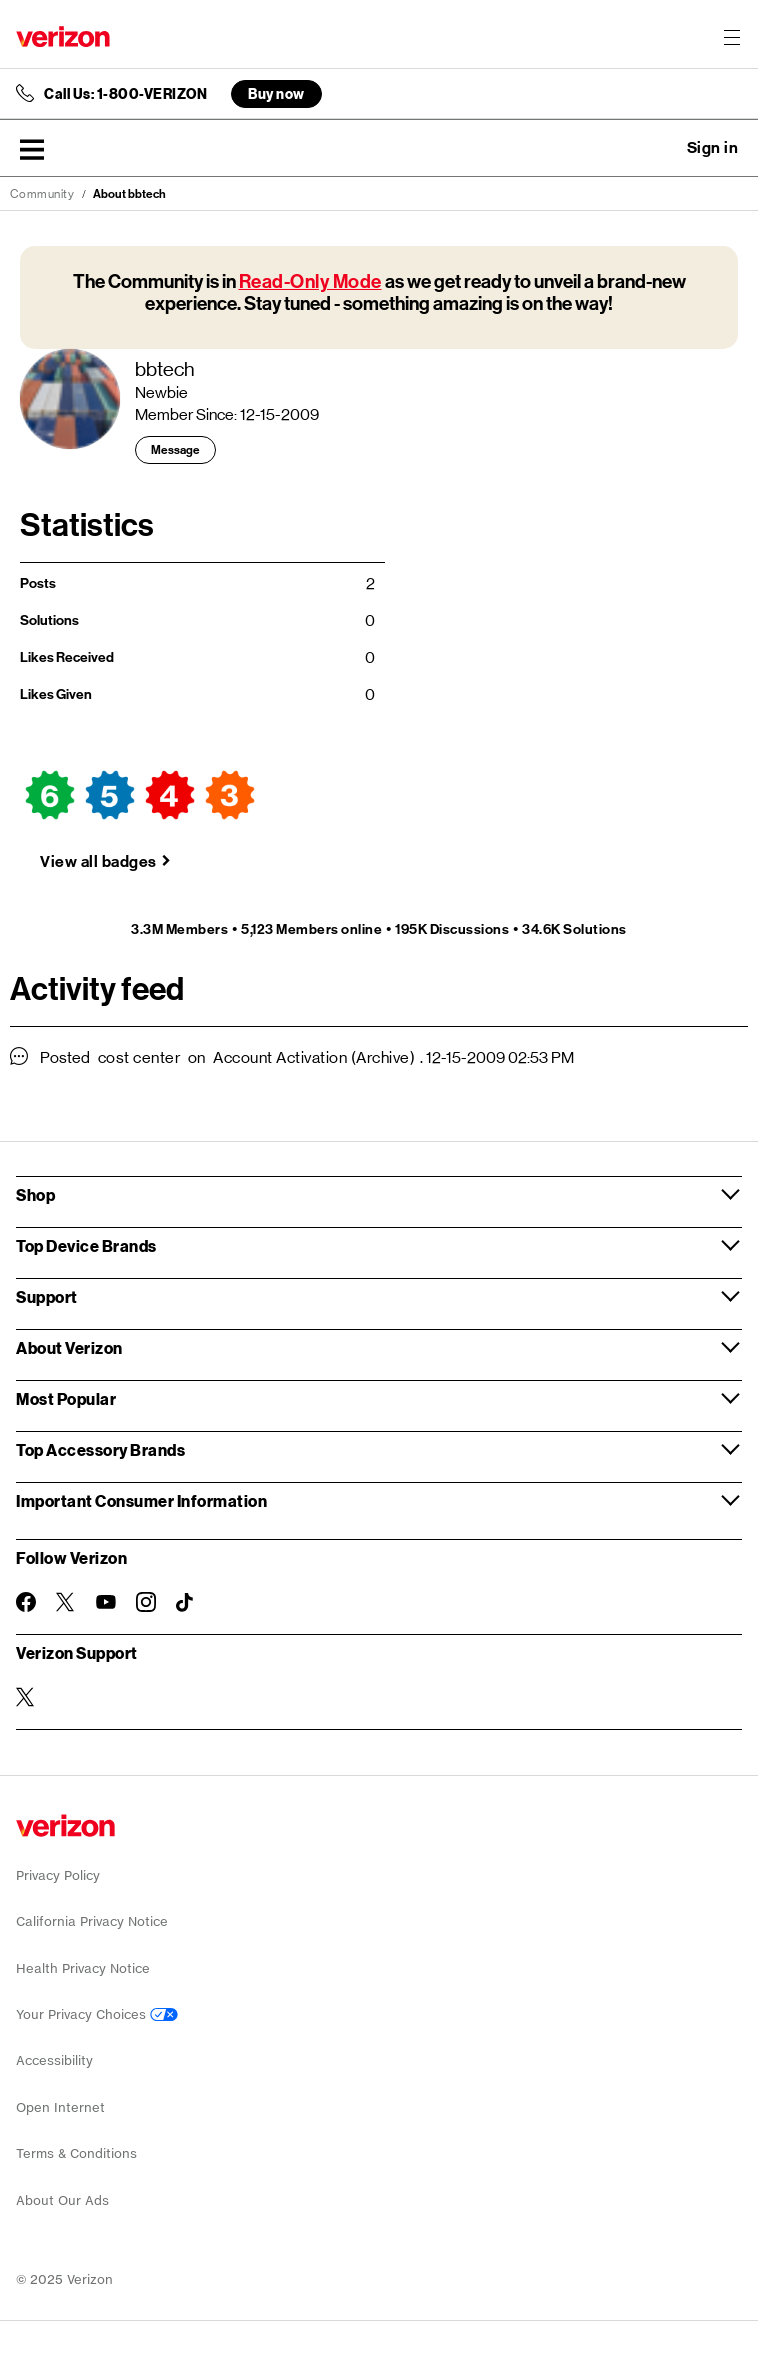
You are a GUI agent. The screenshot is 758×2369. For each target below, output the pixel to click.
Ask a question (658, 148)
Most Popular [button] (66, 1398)
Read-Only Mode (310, 281)
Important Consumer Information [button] (141, 1500)
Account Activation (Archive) (314, 1057)
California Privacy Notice (92, 1921)
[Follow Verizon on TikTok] (186, 1603)
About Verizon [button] (69, 1347)
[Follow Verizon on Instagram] (146, 1602)
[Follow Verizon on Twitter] (66, 1602)
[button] (32, 149)
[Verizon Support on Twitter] (26, 1697)
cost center (139, 1057)
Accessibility (54, 2060)
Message (175, 450)
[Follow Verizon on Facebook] (26, 1602)
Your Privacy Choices (97, 2014)
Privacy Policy (58, 1875)
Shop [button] (35, 1194)
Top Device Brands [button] (86, 1245)
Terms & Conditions (76, 2153)
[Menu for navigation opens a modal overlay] (732, 37)
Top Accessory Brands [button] (100, 1449)
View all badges (98, 861)
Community (42, 194)
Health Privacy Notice (83, 1968)
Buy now (276, 93)
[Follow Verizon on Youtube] (106, 1602)
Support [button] (47, 1296)
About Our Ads (62, 2200)
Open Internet (60, 2107)
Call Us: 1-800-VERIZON (125, 94)
